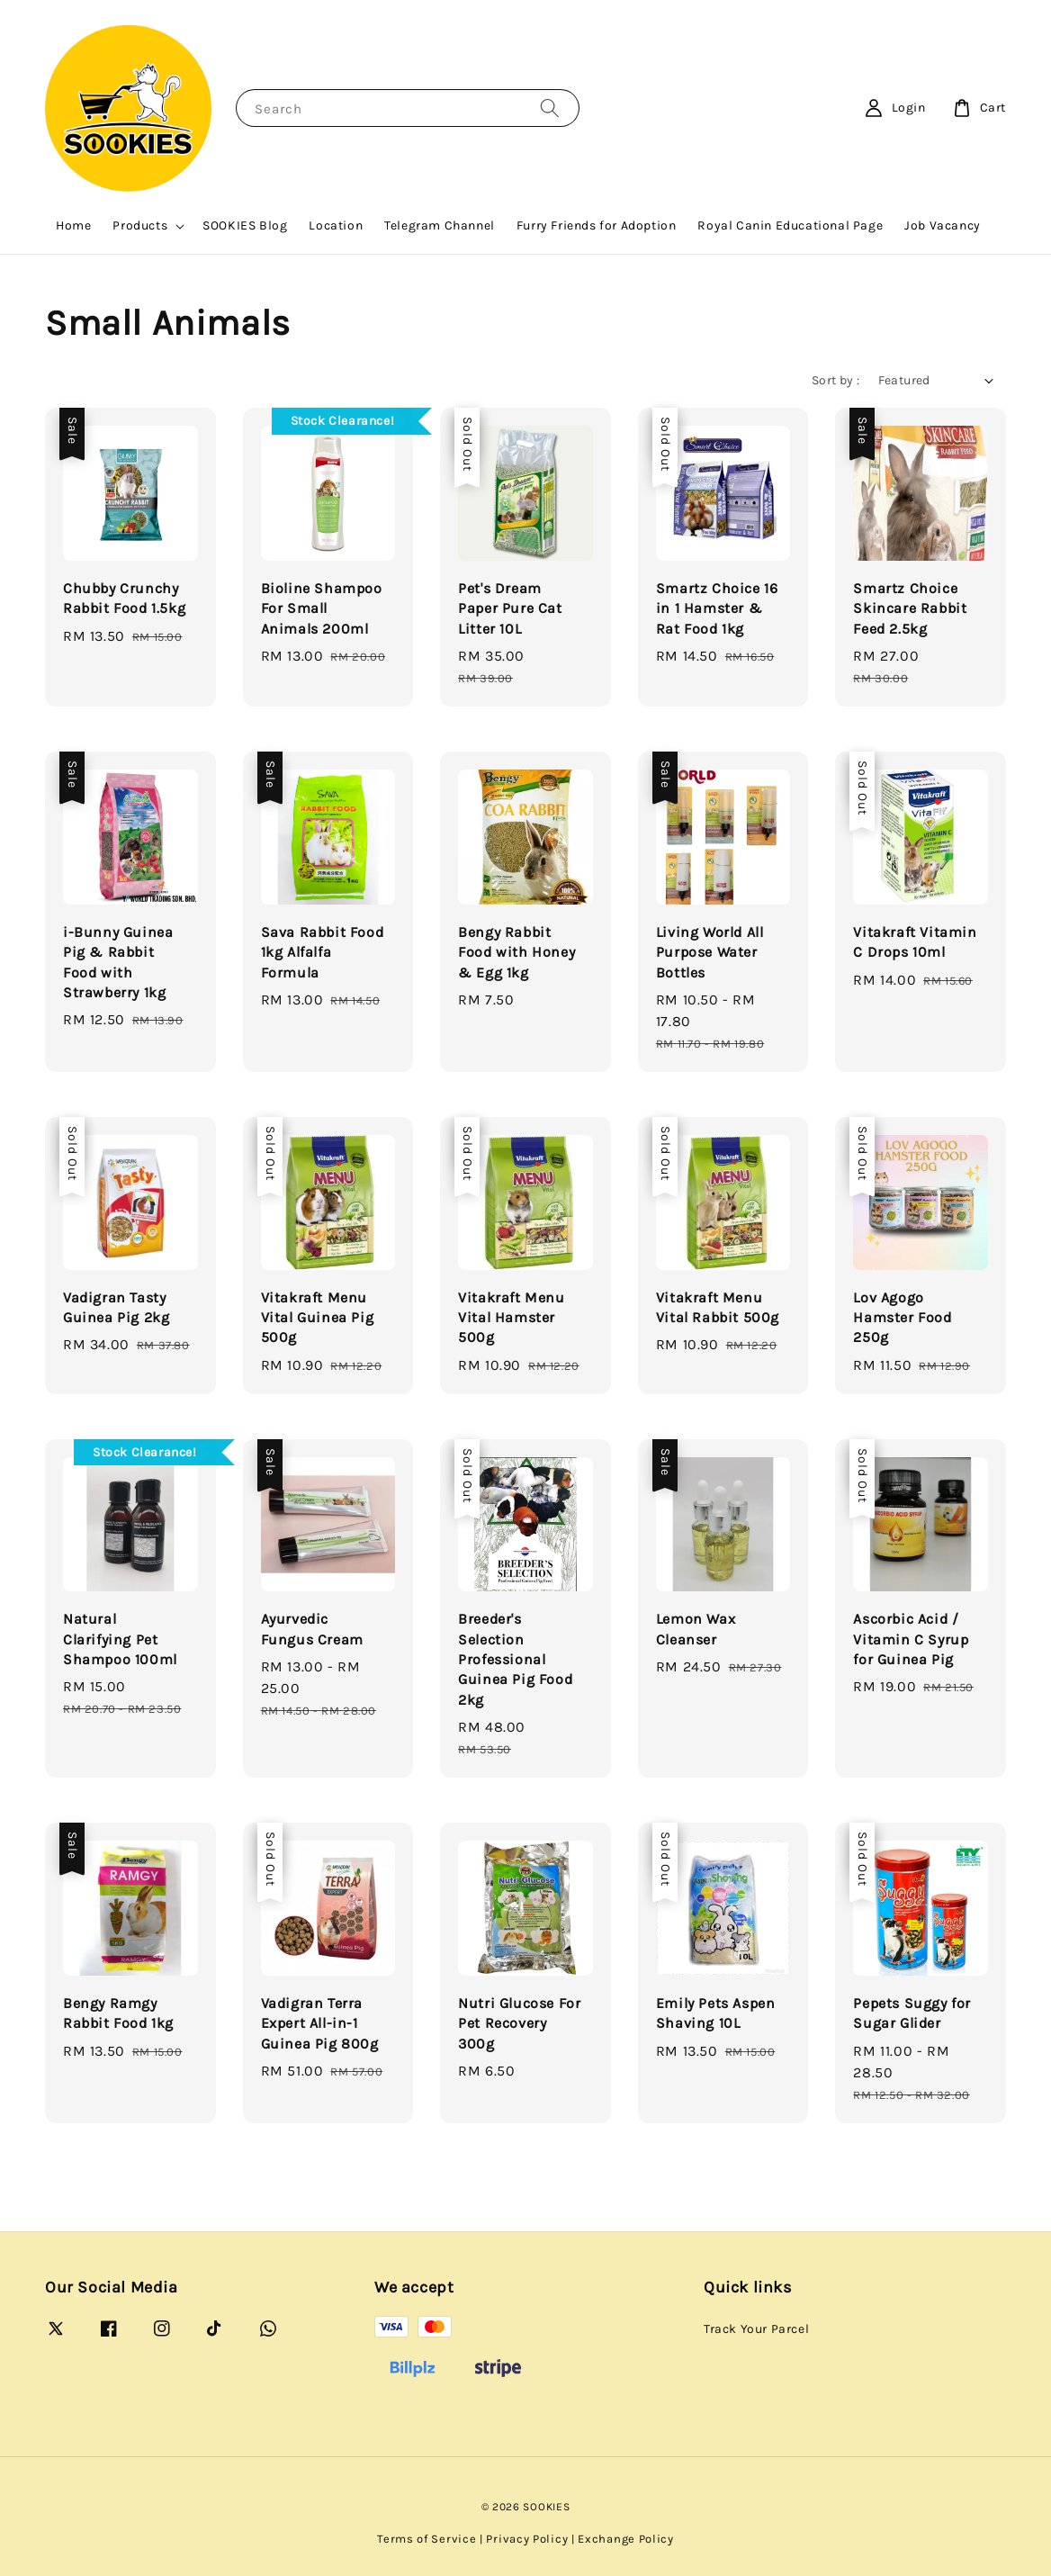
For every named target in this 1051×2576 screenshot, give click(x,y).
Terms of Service (426, 2538)
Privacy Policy (527, 2538)
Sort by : (836, 380)
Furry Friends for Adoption (597, 225)
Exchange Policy (626, 2538)
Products (139, 225)
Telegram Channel (439, 225)
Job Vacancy (942, 225)
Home (73, 225)
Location (336, 225)
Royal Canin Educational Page (790, 225)
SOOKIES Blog (244, 225)
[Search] (550, 107)
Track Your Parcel (756, 2329)
